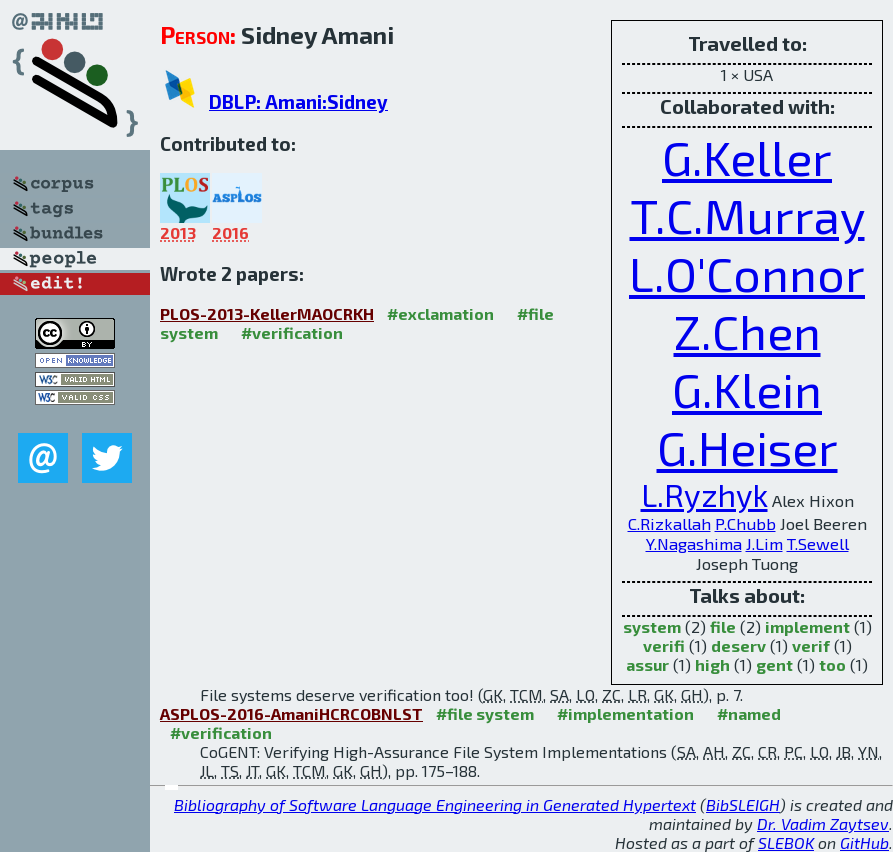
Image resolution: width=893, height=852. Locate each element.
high (712, 664)
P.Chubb (745, 523)
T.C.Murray (747, 215)
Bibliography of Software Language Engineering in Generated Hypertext (435, 804)
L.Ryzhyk (704, 494)
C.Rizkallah (669, 523)
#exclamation (440, 313)
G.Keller (747, 157)
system (652, 626)
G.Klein (747, 389)
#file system (485, 713)
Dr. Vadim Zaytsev (823, 823)
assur (647, 664)
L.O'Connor (747, 273)
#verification (292, 332)
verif (811, 645)
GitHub (864, 842)
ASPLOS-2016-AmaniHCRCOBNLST (291, 713)
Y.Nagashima (694, 543)
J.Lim (764, 543)
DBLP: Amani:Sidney (298, 101)
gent (774, 664)
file (723, 626)
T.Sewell (818, 543)
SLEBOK (786, 842)
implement (807, 626)
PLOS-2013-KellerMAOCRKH (267, 313)
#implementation (625, 713)
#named (749, 713)
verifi (664, 645)
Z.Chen (747, 331)
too (832, 664)
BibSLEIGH (743, 804)
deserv (738, 645)
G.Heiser (747, 447)
